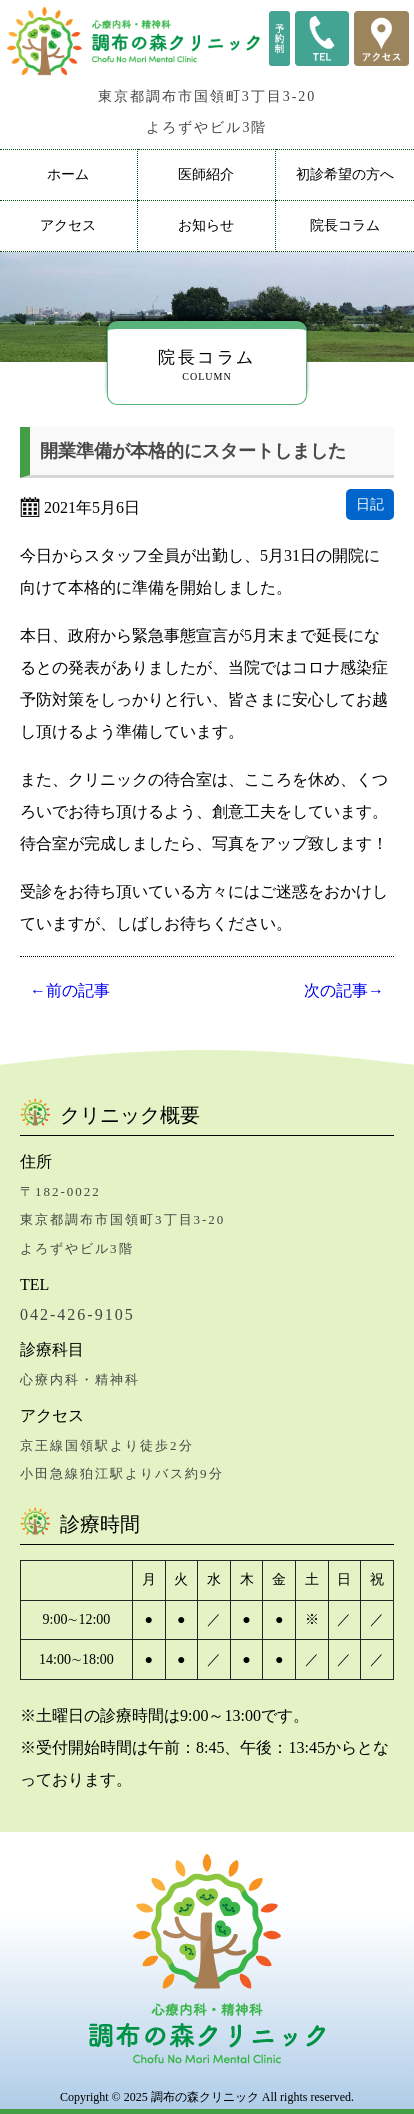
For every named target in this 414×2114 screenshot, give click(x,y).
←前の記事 (70, 990)
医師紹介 (206, 174)
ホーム (68, 174)
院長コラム (345, 225)
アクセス (68, 225)
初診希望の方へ (345, 174)
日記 (370, 504)
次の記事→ (344, 990)
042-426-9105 (77, 1314)
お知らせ (206, 225)
